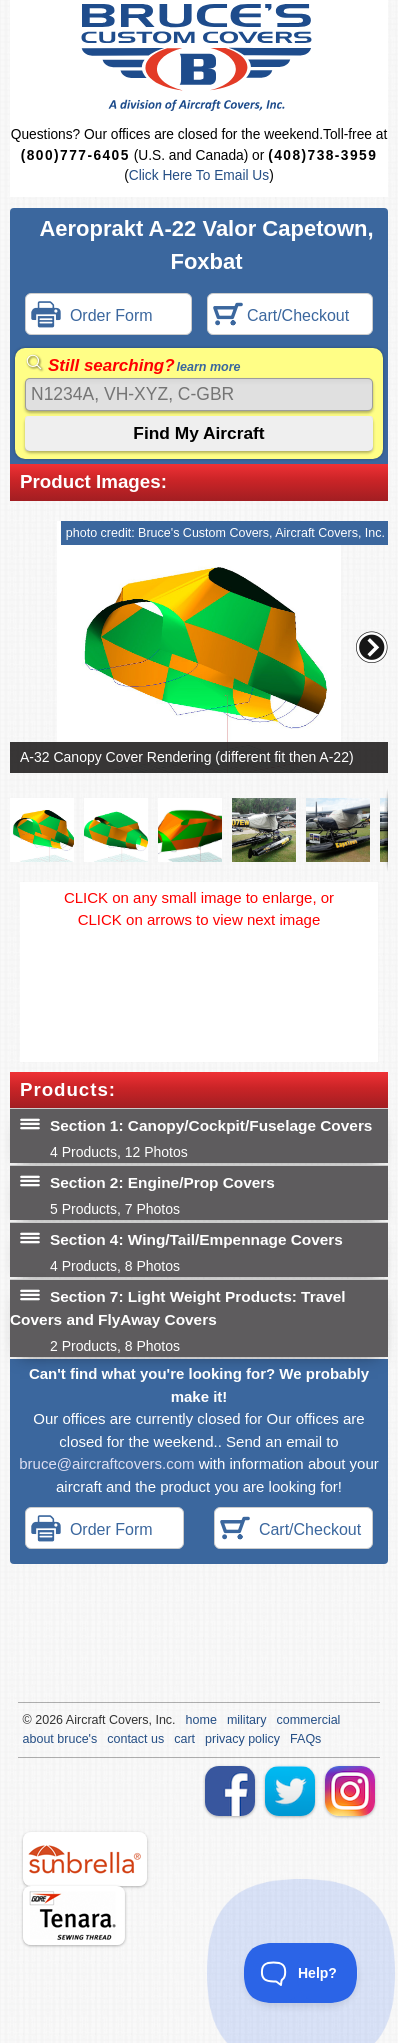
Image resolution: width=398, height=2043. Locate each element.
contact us (135, 1739)
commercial (308, 1720)
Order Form (92, 316)
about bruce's (60, 1739)
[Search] (199, 394)
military (247, 1720)
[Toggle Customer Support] (301, 1973)
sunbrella (85, 1859)
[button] (372, 647)
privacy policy (242, 1739)
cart (184, 1739)
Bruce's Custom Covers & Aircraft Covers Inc (199, 57)
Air (73, 1720)
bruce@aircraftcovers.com (106, 1463)
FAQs (305, 1739)
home (201, 1720)
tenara (74, 1915)
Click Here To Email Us (199, 175)
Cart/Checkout (281, 316)
